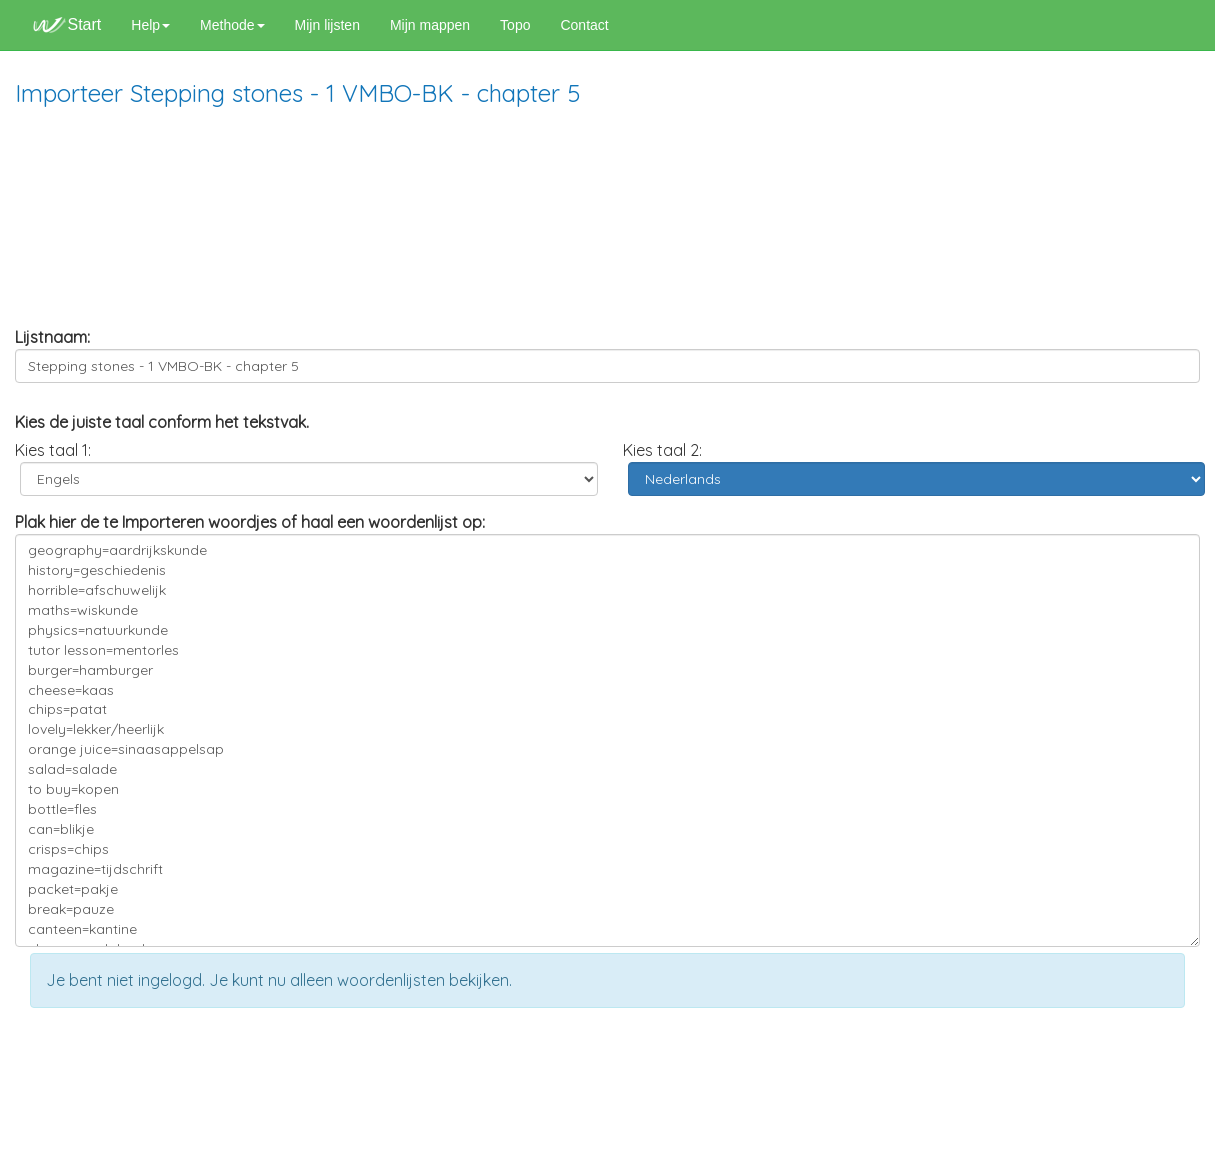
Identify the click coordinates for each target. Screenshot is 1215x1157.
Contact (584, 25)
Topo (515, 25)
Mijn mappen (430, 25)
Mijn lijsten (327, 25)
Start (85, 24)
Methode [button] (232, 25)
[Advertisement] (615, 216)
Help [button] (150, 25)
